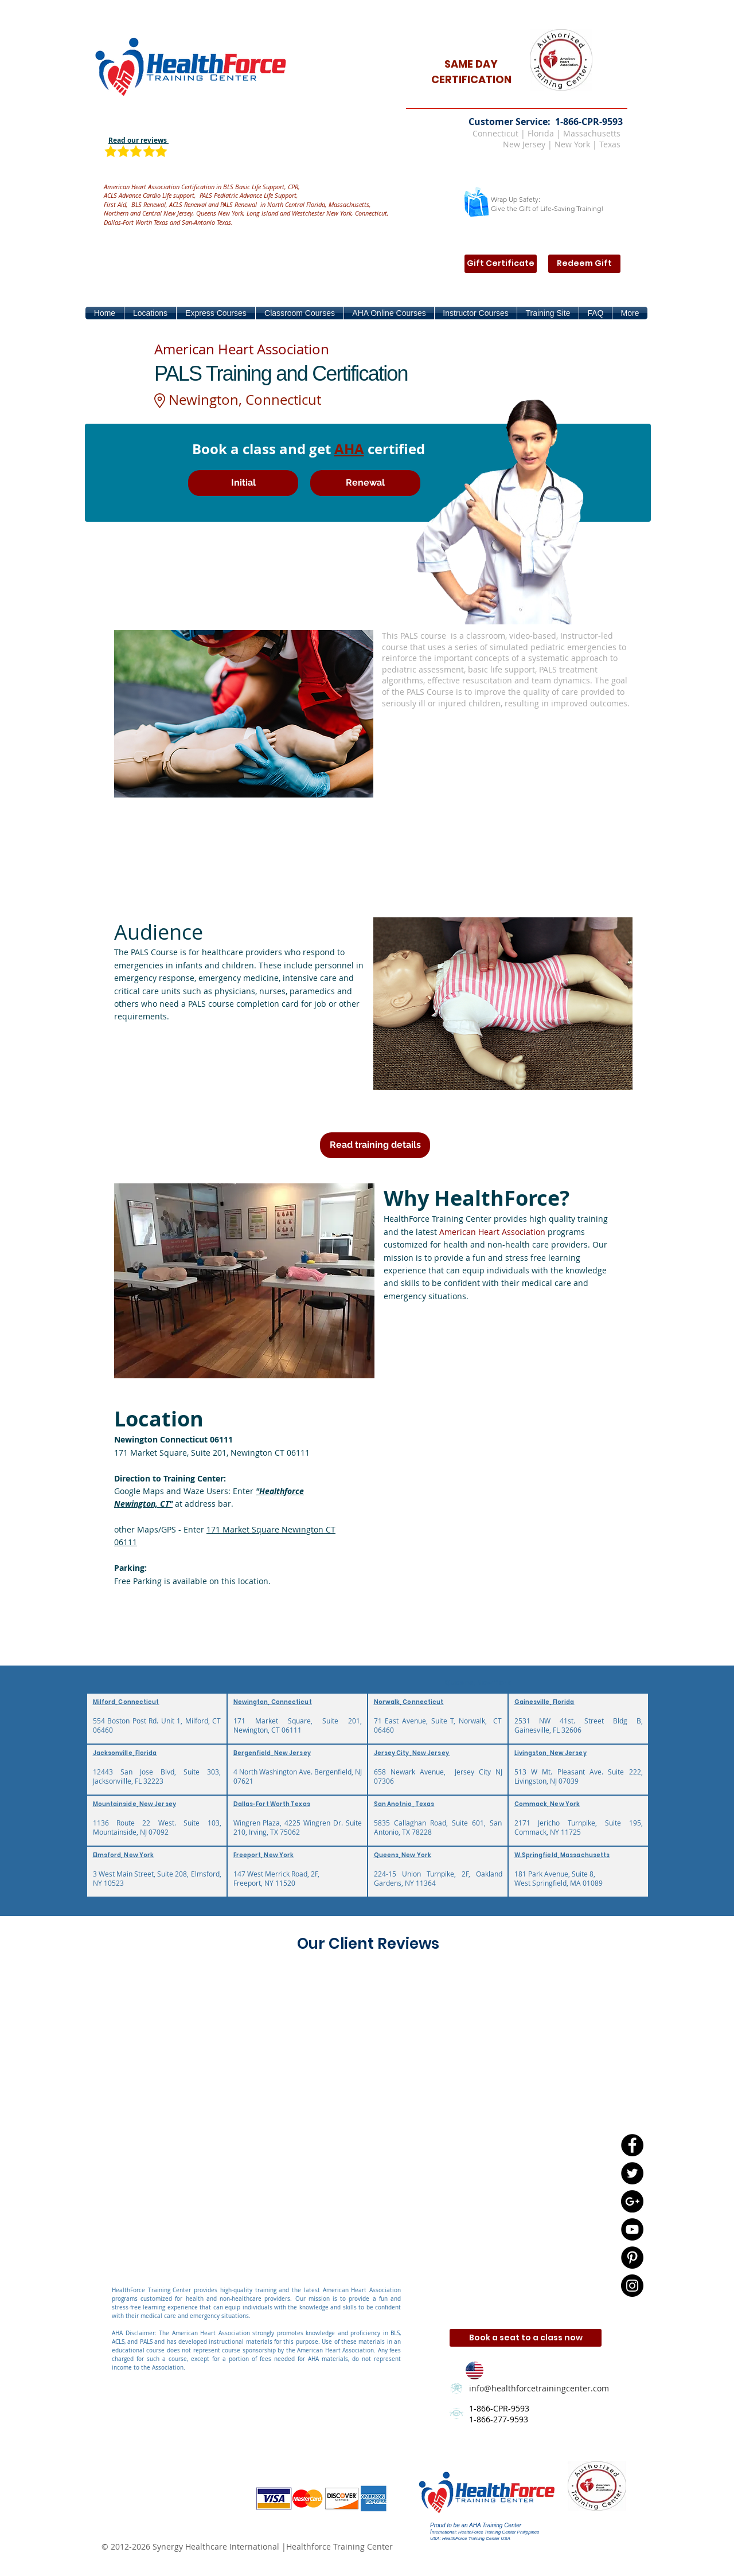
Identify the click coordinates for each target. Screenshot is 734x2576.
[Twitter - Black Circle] (632, 2173)
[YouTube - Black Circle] (632, 2229)
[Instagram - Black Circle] (632, 2285)
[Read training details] (375, 1145)
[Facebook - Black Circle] (632, 2145)
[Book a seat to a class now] (526, 2338)
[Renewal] (365, 483)
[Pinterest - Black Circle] (632, 2257)
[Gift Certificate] (500, 264)
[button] (150, 313)
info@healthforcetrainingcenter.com (539, 2388)
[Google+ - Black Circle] (632, 2201)
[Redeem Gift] (584, 264)
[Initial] (243, 483)
